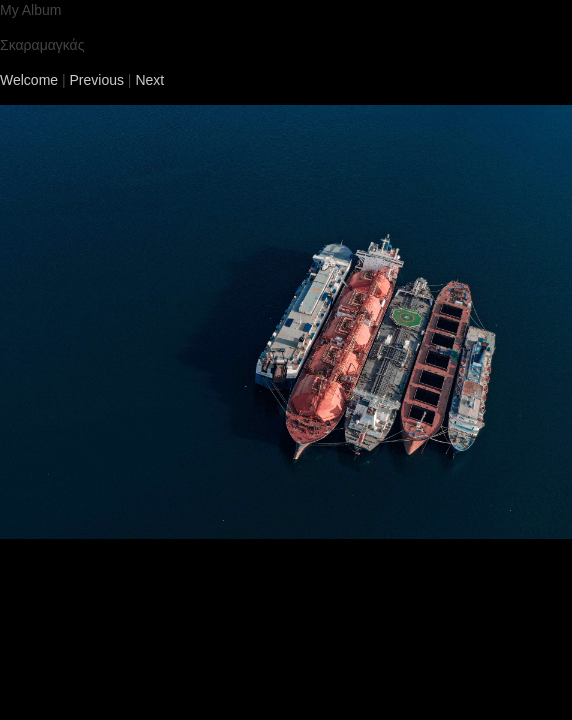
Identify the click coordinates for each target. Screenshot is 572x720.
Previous (97, 80)
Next (149, 80)
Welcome (29, 80)
